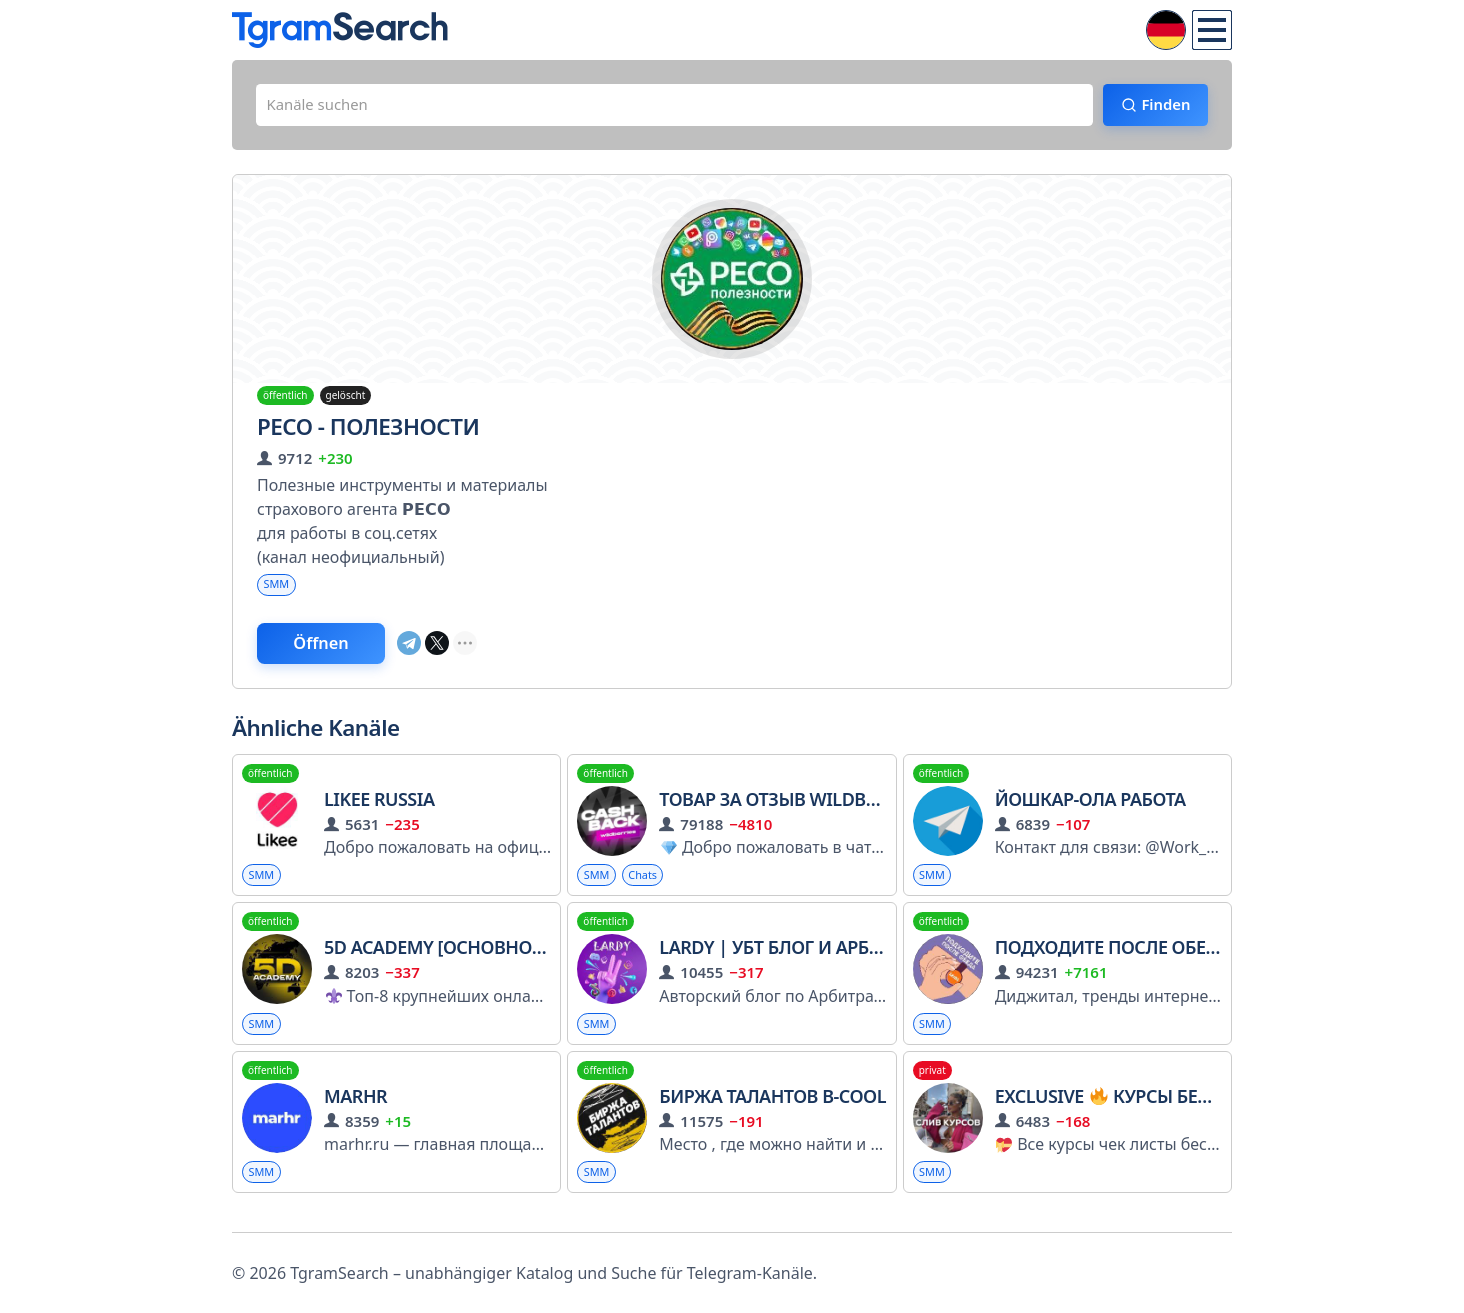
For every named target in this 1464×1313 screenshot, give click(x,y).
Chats (649, 885)
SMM (278, 589)
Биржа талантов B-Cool (772, 1110)
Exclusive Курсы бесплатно (1138, 1110)
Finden (1157, 107)
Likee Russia (379, 809)
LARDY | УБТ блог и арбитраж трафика (837, 959)
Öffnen (335, 651)
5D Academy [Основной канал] (469, 959)
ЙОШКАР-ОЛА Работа (1090, 809)
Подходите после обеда (1113, 959)
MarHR (355, 1110)
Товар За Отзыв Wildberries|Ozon (820, 809)
